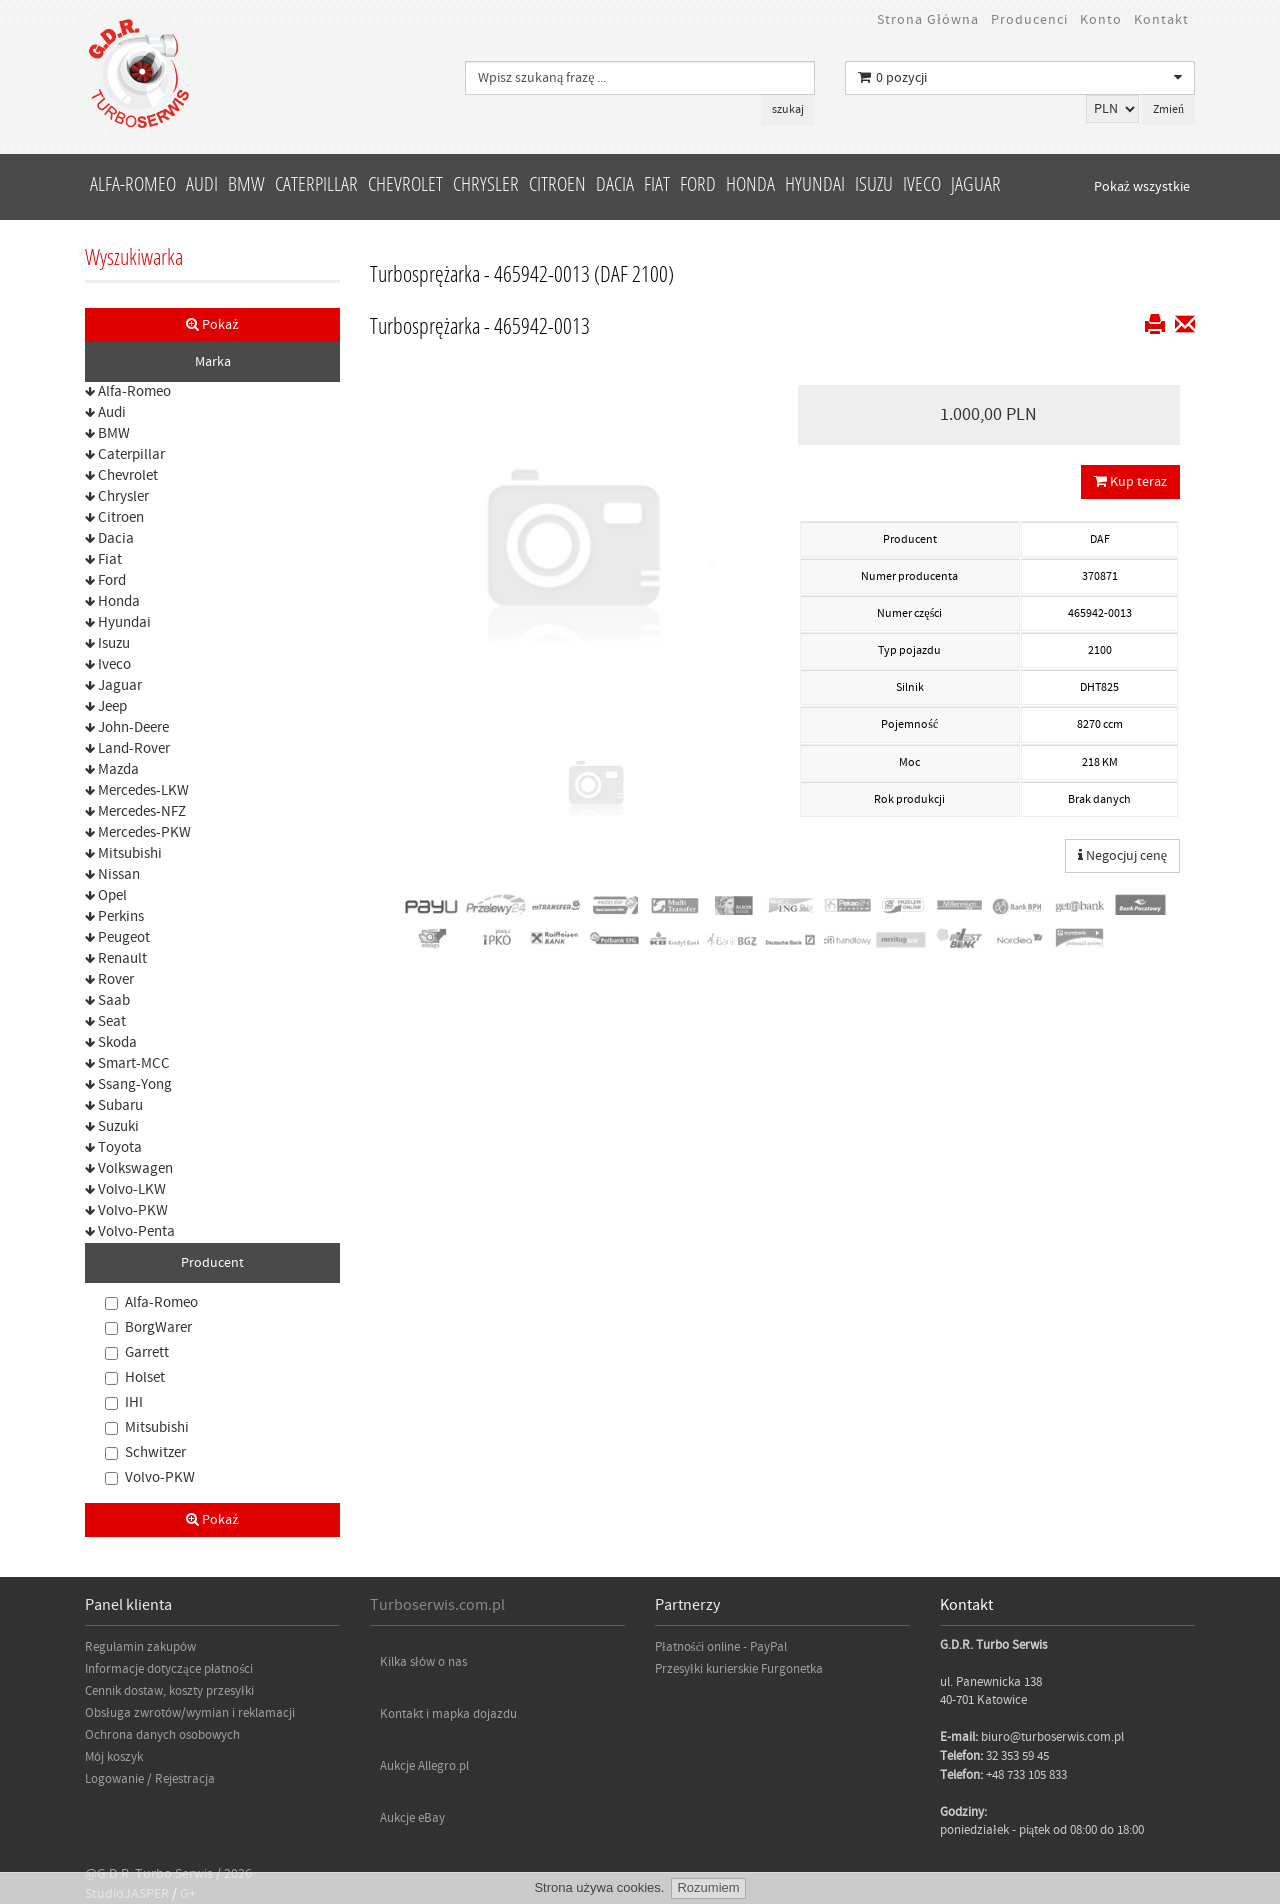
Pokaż (212, 325)
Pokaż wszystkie (1142, 187)
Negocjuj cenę (1122, 856)
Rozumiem (708, 1887)
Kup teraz (1130, 482)
